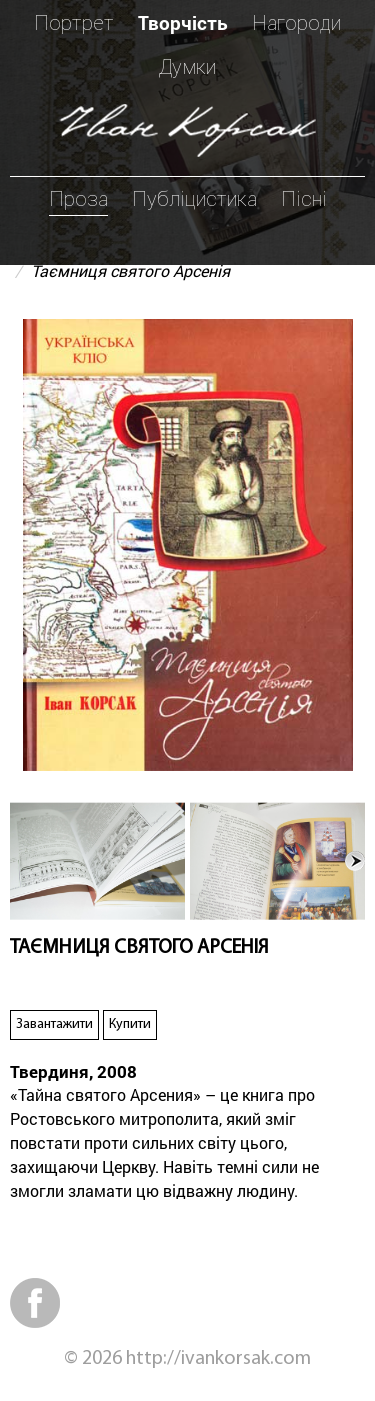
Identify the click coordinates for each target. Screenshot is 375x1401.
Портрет (74, 23)
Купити (130, 1024)
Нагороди (296, 23)
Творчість (183, 22)
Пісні (304, 199)
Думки (187, 67)
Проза (78, 199)
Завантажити (54, 1024)
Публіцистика (194, 199)
